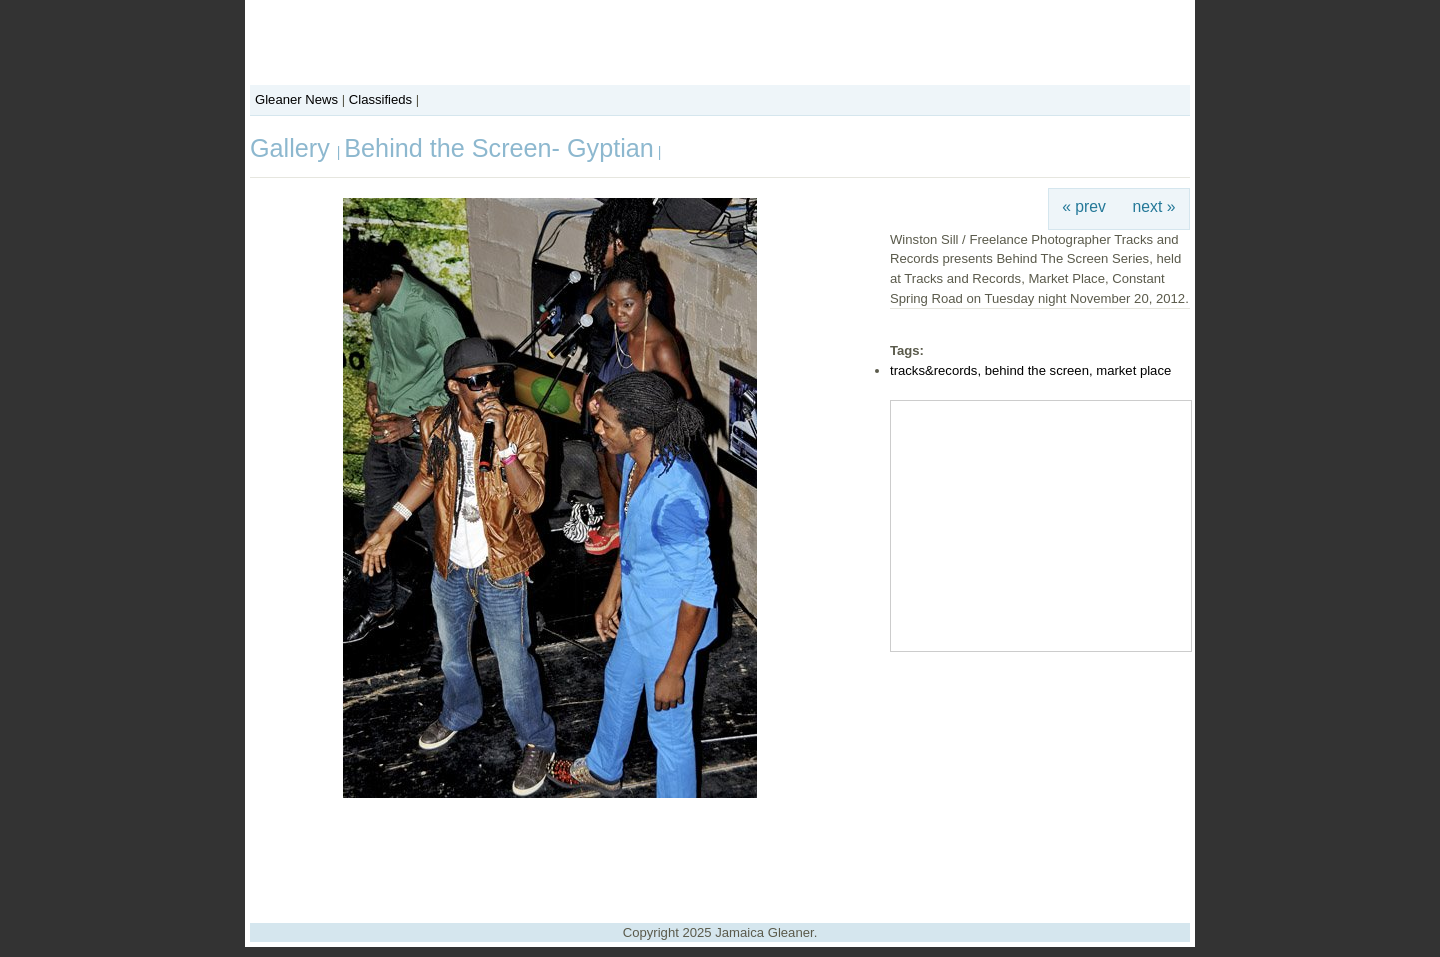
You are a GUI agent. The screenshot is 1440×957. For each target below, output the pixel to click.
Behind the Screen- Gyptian (498, 148)
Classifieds (380, 99)
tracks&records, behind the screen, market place (1030, 370)
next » (1154, 206)
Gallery (293, 148)
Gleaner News (296, 99)
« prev (1084, 206)
